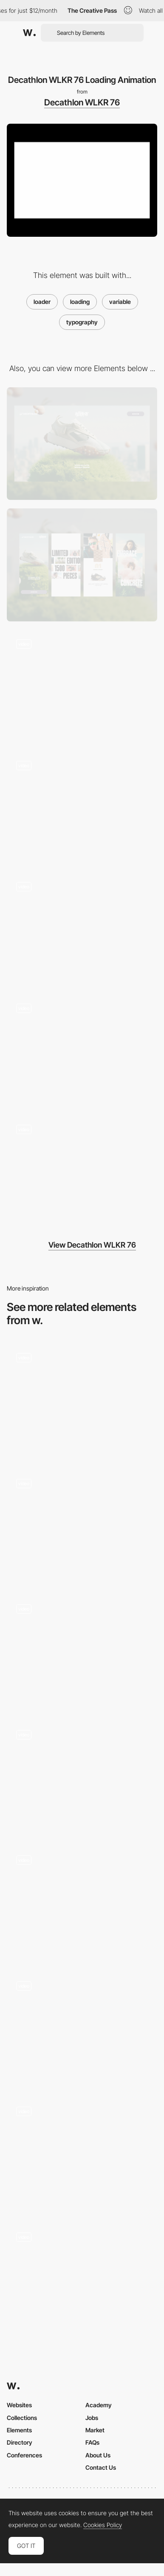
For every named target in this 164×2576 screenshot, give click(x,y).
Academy (98, 2405)
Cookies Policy (102, 2525)
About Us (97, 2455)
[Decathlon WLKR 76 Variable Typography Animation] (82, 1171)
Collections (22, 2417)
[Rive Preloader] (82, 1400)
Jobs (91, 2417)
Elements (19, 2430)
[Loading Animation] (82, 2279)
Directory (19, 2442)
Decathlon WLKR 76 (82, 102)
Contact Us (100, 2467)
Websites (19, 2405)
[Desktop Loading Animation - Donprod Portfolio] (82, 1776)
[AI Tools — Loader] (82, 1902)
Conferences (24, 2455)
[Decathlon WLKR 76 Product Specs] (82, 929)
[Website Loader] (82, 1651)
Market (95, 2430)
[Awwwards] (29, 32)
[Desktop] (82, 443)
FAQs (92, 2442)
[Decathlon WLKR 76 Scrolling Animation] (82, 686)
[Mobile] (82, 564)
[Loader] (82, 1525)
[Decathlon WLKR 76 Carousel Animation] (82, 1050)
